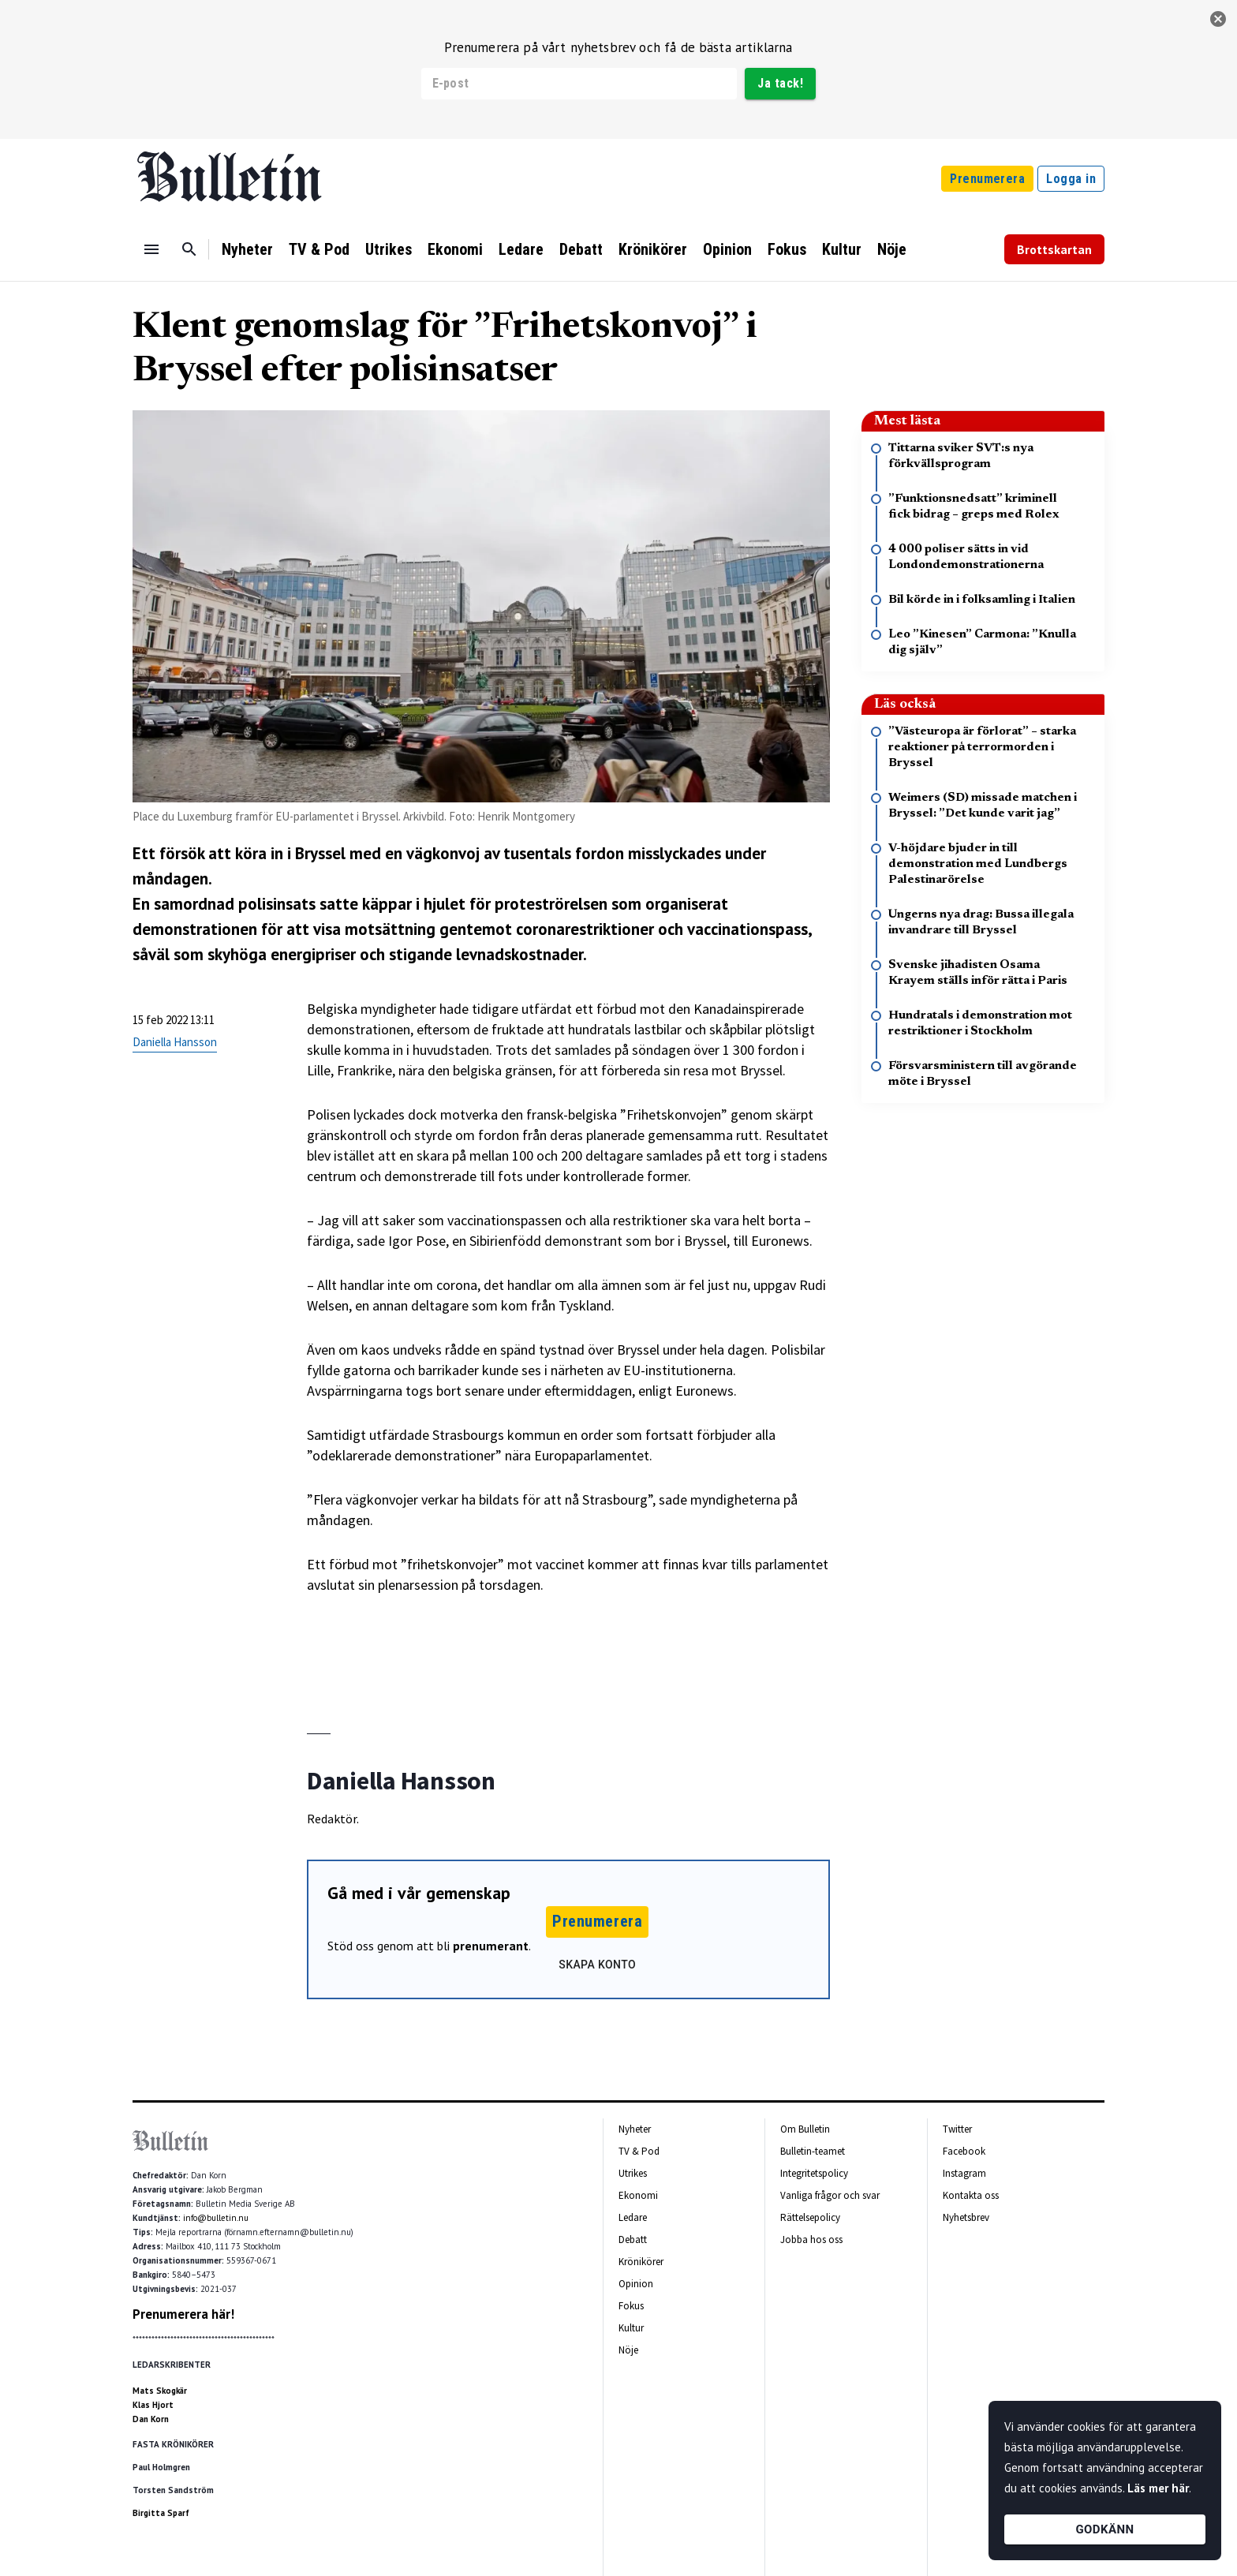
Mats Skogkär (160, 2390)
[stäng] (1218, 19)
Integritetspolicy (814, 2173)
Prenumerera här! (183, 2314)
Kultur (841, 249)
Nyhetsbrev (966, 2217)
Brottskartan (1054, 249)
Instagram (964, 2173)
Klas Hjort (153, 2404)
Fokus (787, 249)
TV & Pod (319, 249)
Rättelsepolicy (810, 2217)
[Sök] (189, 249)
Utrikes (388, 249)
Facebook (964, 2151)
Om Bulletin (805, 2129)
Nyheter (247, 249)
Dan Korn (151, 2419)
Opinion (727, 249)
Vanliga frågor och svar (830, 2195)
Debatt (581, 249)
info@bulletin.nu (216, 2217)
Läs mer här (1158, 2488)
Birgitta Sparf (161, 2512)
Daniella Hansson (175, 1041)
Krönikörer (652, 249)
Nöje (891, 249)
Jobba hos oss (811, 2239)
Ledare (521, 249)
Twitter (957, 2129)
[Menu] (151, 249)
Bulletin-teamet (812, 2151)
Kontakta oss (971, 2195)
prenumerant (491, 1945)
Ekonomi (455, 249)
